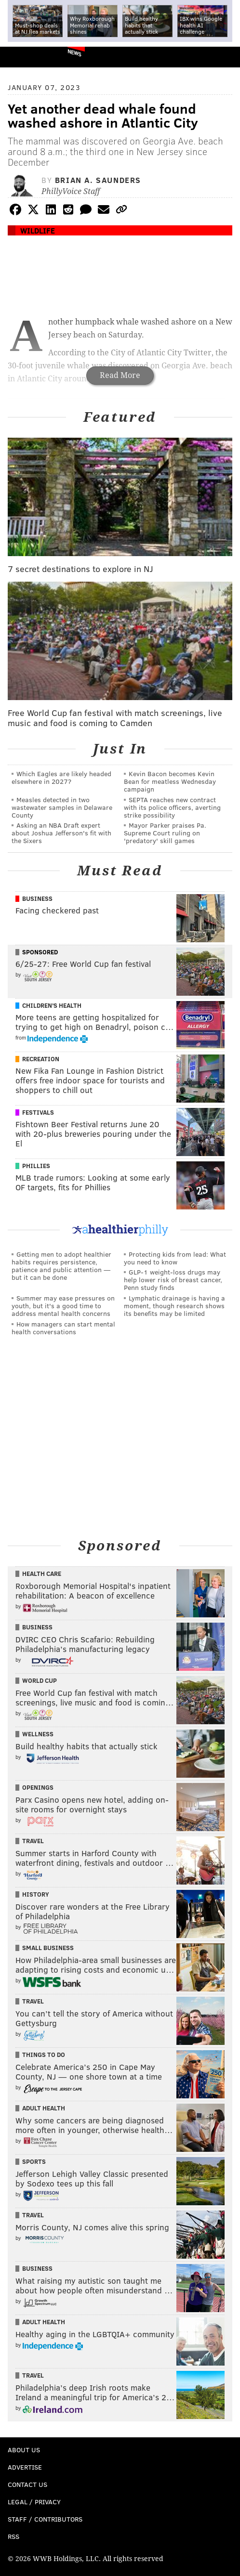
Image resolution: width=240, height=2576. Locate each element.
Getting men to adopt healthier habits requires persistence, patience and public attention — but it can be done (61, 1265)
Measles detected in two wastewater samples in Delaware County (62, 807)
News (74, 52)
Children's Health (51, 1005)
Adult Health (43, 2108)
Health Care (41, 1573)
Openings (37, 1787)
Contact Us (27, 2484)
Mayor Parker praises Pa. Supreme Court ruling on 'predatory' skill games (165, 832)
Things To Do (43, 2054)
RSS (13, 2536)
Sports (34, 2161)
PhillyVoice (23, 57)
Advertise (25, 2467)
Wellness (37, 1734)
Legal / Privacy (34, 2501)
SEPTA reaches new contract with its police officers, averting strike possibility (172, 807)
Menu (224, 57)
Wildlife (37, 230)
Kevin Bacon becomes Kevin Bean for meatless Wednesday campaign (170, 781)
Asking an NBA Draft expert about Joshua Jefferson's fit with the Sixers (61, 832)
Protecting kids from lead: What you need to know (175, 1257)
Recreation (40, 1058)
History (35, 1894)
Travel (33, 1840)
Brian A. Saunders (98, 180)
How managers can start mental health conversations (63, 1327)
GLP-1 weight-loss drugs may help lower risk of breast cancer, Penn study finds (173, 1279)
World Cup (39, 1680)
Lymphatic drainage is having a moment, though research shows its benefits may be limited (174, 1305)
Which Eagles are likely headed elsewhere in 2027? (61, 777)
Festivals (38, 1112)
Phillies (36, 1165)
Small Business (48, 1947)
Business (37, 898)
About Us (24, 2449)
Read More (120, 375)
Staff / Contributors (45, 2519)
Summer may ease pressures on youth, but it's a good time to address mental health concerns (63, 1305)
